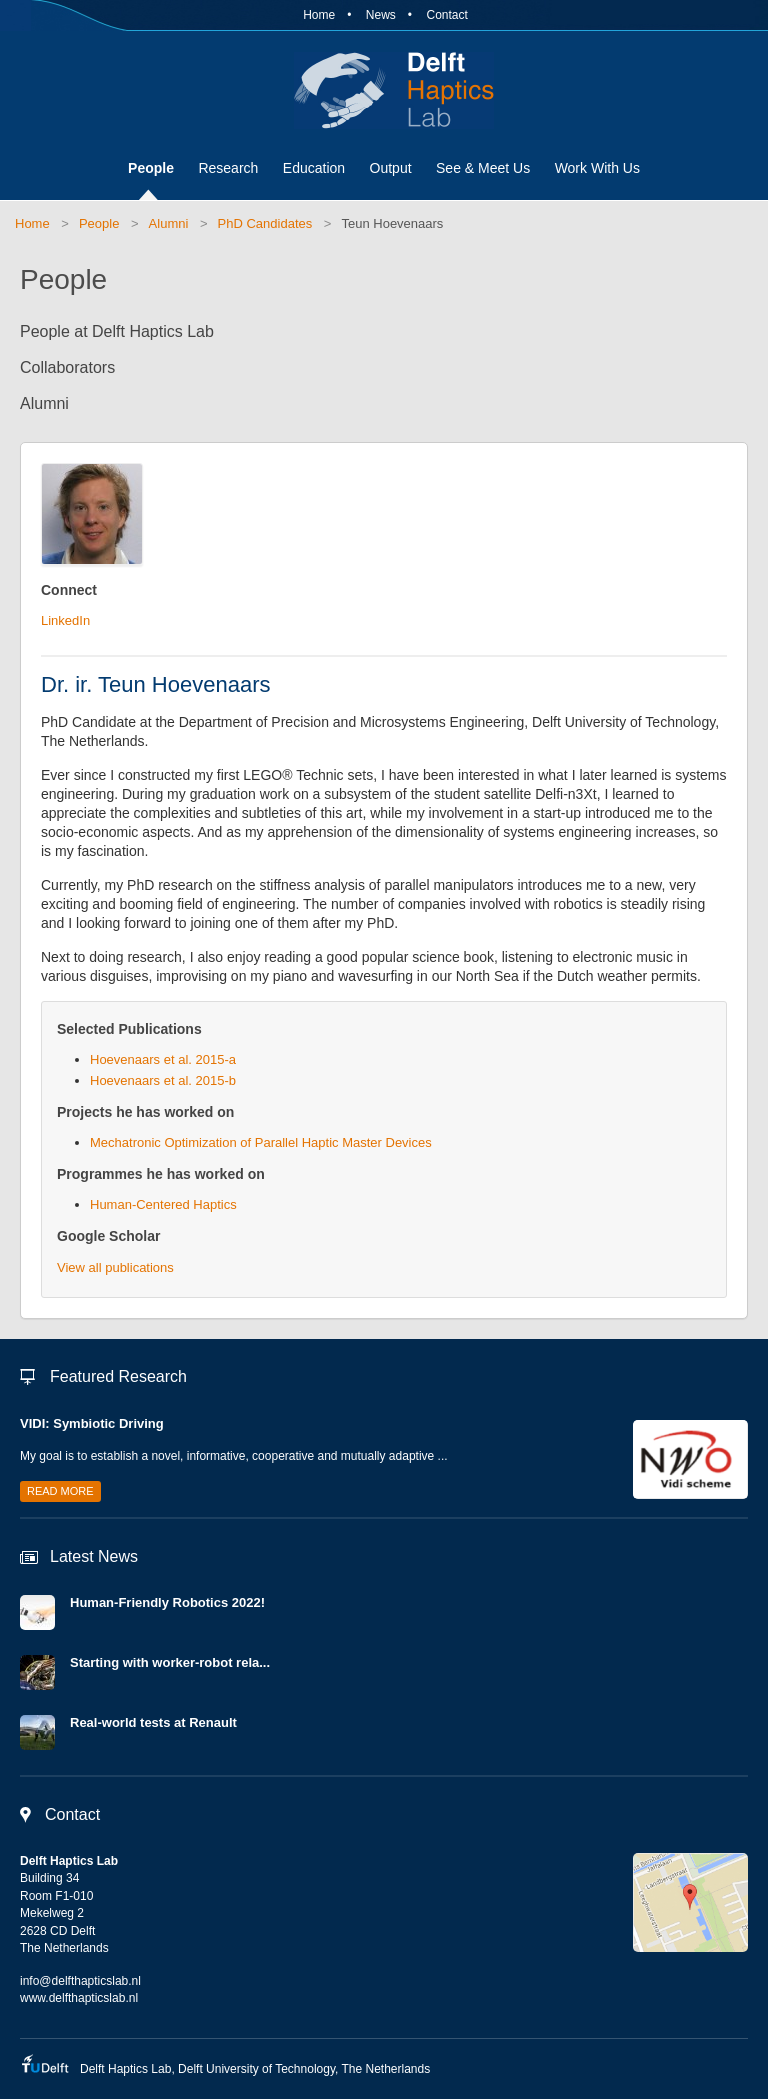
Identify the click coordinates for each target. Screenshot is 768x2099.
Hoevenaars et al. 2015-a (163, 1059)
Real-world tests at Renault (153, 1722)
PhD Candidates (265, 223)
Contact (446, 15)
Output (391, 168)
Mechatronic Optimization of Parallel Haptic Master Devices (261, 1142)
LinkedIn (65, 620)
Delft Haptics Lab (384, 90)
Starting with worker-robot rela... (170, 1662)
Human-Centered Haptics (163, 1204)
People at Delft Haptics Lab (117, 331)
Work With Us (597, 168)
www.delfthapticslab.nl (79, 1998)
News (381, 15)
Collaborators (67, 367)
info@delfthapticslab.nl (80, 1981)
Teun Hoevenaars (392, 223)
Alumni (169, 223)
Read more (60, 1491)
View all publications (115, 1267)
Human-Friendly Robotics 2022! (167, 1602)
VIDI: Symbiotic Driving (92, 1423)
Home (319, 15)
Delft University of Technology (256, 2069)
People (151, 168)
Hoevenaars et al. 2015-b (163, 1080)
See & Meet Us (483, 168)
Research (228, 168)
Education (314, 168)
